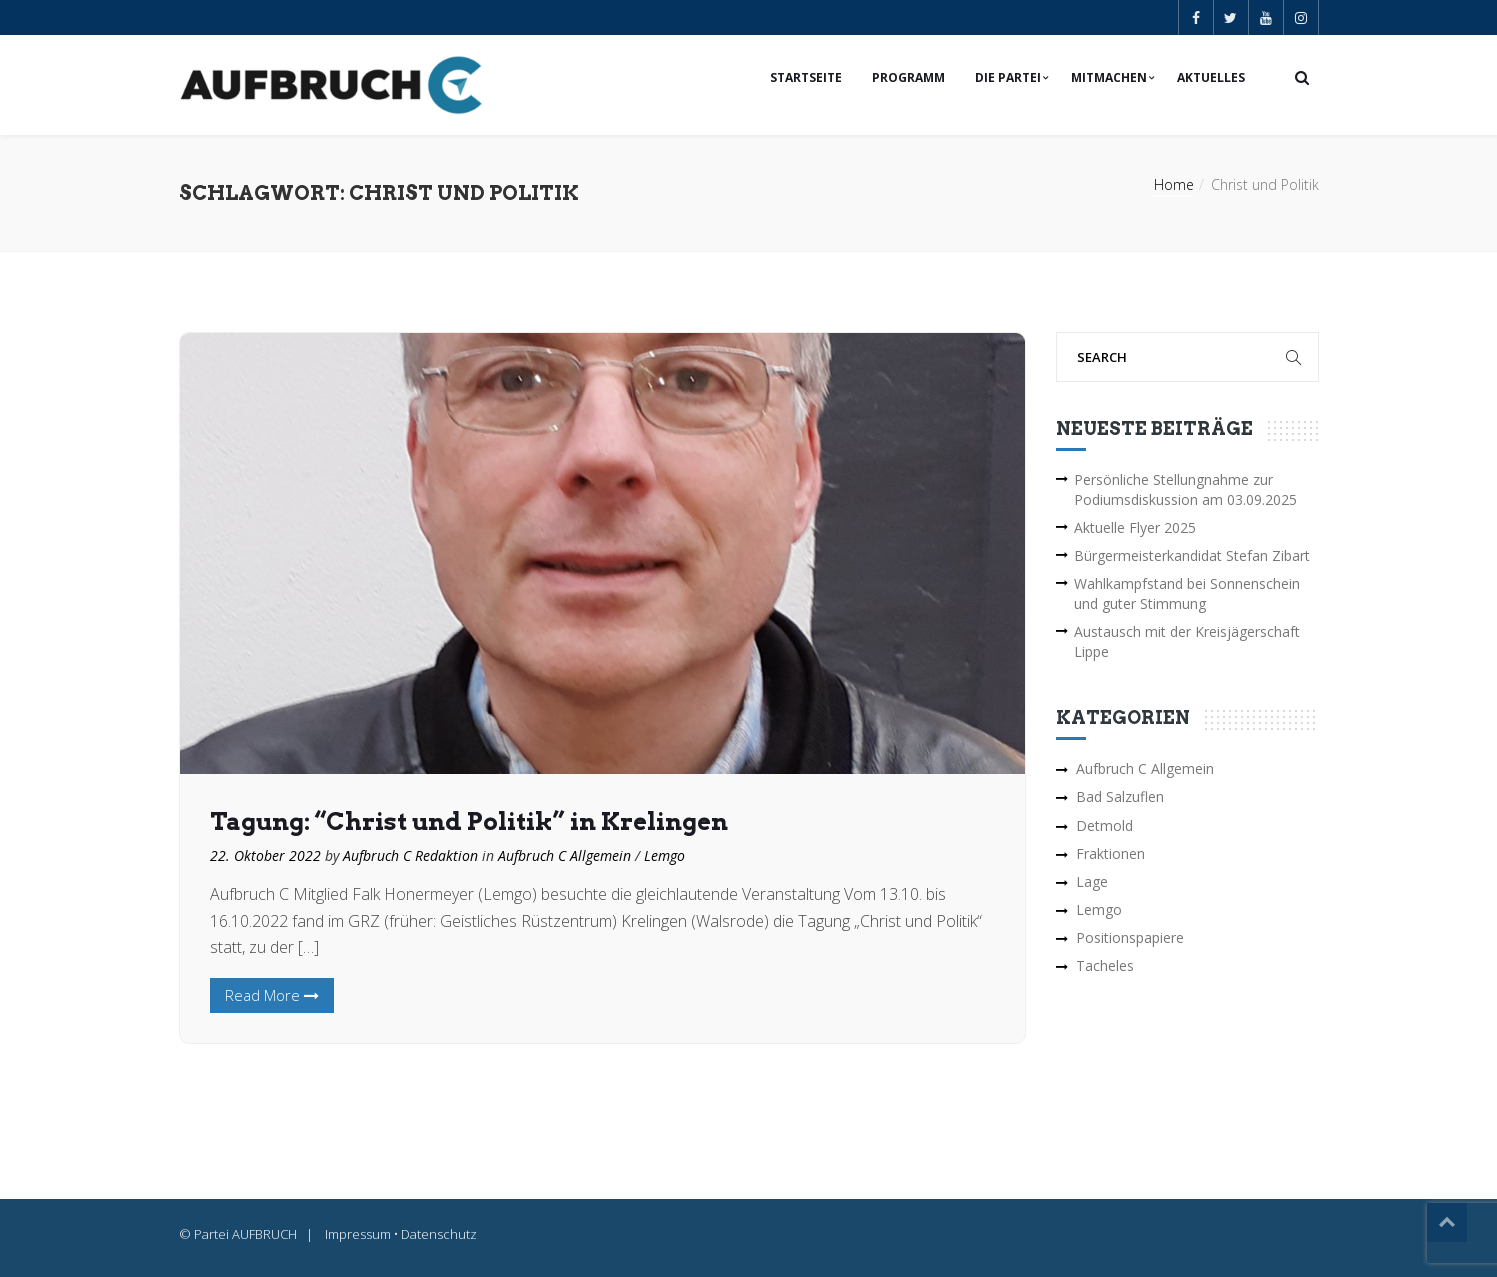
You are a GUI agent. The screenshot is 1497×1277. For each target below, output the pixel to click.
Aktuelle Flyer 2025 (1135, 527)
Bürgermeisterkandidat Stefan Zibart (1192, 555)
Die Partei (1008, 77)
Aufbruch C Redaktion (410, 855)
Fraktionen (1110, 853)
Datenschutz (439, 1234)
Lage (1092, 881)
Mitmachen (1109, 77)
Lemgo (664, 855)
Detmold (1104, 825)
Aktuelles (1211, 77)
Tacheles (1105, 965)
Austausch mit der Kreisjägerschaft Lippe (1187, 641)
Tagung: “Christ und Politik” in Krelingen (469, 821)
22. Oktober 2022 (265, 855)
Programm (908, 77)
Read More (272, 995)
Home (1174, 184)
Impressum (358, 1234)
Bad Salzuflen (1120, 796)
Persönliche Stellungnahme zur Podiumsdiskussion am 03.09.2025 (1185, 489)
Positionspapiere (1130, 937)
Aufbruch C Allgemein (564, 855)
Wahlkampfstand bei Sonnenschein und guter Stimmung (1187, 593)
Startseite (806, 77)
